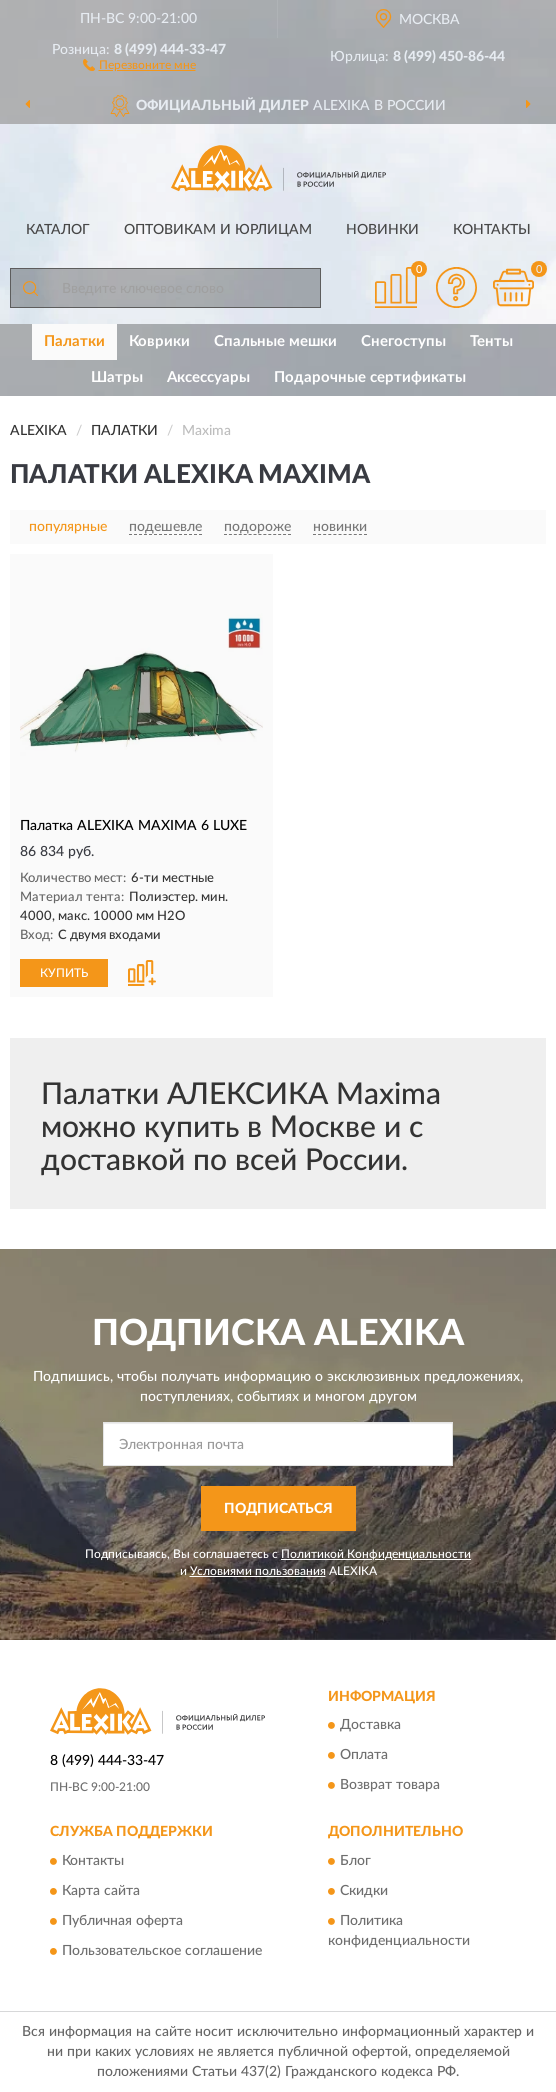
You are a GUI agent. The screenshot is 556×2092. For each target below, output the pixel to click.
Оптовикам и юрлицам (218, 230)
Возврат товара (390, 1786)
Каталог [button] (58, 230)
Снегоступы (403, 341)
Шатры (117, 377)
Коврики (159, 341)
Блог (355, 1861)
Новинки (382, 230)
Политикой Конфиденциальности (376, 1554)
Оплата (364, 1756)
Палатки (74, 341)
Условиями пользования (258, 1571)
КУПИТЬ (64, 973)
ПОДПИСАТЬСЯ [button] (278, 1509)
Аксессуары (208, 377)
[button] (139, 64)
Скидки (364, 1891)
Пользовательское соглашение (162, 1951)
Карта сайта (101, 1891)
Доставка (370, 1726)
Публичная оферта (122, 1921)
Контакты (492, 230)
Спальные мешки (275, 341)
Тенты (491, 341)
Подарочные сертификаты (370, 377)
